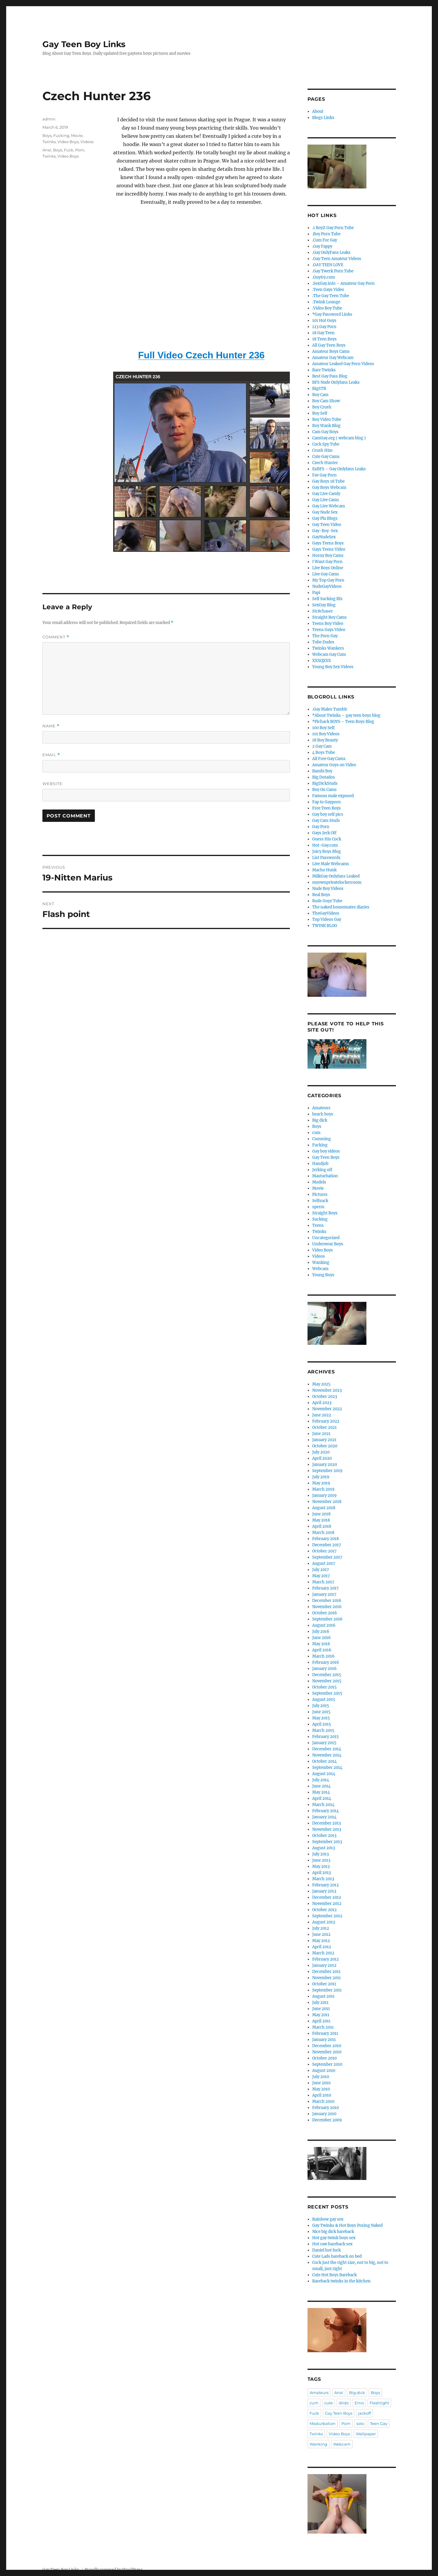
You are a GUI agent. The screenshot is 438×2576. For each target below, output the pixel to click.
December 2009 (327, 2120)
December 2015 (326, 1674)
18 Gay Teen (323, 332)
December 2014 (326, 1748)
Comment (55, 637)
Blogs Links (323, 117)
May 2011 (320, 2014)
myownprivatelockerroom (336, 882)
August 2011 (323, 1996)
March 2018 (323, 1532)
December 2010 (326, 2045)
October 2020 (324, 1445)
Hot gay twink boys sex (334, 2237)
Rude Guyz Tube (327, 900)
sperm (318, 1206)
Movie (76, 135)
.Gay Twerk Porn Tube (332, 271)
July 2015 (320, 1705)
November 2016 (327, 1606)
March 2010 (323, 2101)
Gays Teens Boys (328, 543)
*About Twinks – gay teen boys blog (346, 715)
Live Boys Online (327, 567)
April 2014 (321, 1798)
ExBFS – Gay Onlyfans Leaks (339, 468)
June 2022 (321, 1415)
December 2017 (326, 1544)
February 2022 (325, 1421)
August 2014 (323, 1773)
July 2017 (320, 1569)
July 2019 (320, 1476)
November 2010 (326, 2051)
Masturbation (325, 1175)
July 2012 (320, 1928)
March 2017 (323, 1582)
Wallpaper (366, 2433)
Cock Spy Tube (325, 444)
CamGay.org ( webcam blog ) (339, 438)
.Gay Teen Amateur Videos (336, 258)
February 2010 (325, 2107)
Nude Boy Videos (327, 888)
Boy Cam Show (326, 400)
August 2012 (323, 1922)
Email (51, 754)
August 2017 (323, 1563)
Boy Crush (321, 407)
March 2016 (323, 1656)
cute (328, 2402)
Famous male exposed (333, 795)
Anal (46, 150)
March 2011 (323, 2027)
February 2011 (325, 2033)
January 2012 (324, 1965)
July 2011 (320, 2002)
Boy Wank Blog (326, 425)
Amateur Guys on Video (334, 764)
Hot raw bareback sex (332, 2243)
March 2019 (323, 1489)
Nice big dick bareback (333, 2231)
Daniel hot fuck (326, 2250)
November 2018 (326, 1501)
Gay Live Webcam (328, 506)
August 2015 (323, 1699)
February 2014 (325, 1810)
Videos (86, 141)
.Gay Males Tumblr (329, 709)
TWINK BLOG (324, 925)
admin (48, 119)
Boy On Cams (324, 789)
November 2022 (327, 1408)
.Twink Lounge (326, 301)
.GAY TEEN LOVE (327, 264)
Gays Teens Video (328, 549)
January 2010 (324, 2113)
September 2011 (327, 1990)
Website (52, 783)
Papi (316, 592)
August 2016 (323, 1625)
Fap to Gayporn (326, 801)
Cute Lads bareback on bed (337, 2256)
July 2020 (321, 1452)
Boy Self (319, 413)
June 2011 (321, 2008)
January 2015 (324, 1742)
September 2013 (327, 1841)
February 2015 (325, 1736)
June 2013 (321, 1860)
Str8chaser (322, 611)
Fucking (61, 135)
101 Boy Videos (326, 733)
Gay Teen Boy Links (83, 44)
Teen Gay (378, 2423)
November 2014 (326, 1755)
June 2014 (321, 1786)
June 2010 (321, 2082)
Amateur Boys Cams (331, 351)
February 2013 (325, 1885)
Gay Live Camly (326, 493)
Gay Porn (320, 826)
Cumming (321, 1138)
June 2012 (321, 1934)
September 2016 (327, 1619)
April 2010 (321, 2095)
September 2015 (327, 1693)
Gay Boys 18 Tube (328, 481)
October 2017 (324, 1551)
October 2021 (324, 1427)
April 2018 (321, 1526)
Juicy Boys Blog (326, 851)
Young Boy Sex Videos (332, 666)
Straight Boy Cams (329, 617)
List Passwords (326, 857)
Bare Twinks (324, 370)
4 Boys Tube (323, 752)
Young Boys (323, 1274)
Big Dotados (323, 777)
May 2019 (321, 1483)
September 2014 (327, 1767)
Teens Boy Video (327, 623)
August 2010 (323, 2070)
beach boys (322, 1114)
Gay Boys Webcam (329, 487)
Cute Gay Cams (326, 456)
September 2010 (327, 2064)
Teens (318, 1225)
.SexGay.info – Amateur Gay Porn (343, 283)
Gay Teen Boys (326, 1157)
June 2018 (321, 1514)
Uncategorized (326, 1237)
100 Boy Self (323, 727)
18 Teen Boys (324, 339)
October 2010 (324, 2058)
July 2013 (320, 1854)
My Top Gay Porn (328, 580)
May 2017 (321, 1575)
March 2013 (323, 1878)
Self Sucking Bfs (327, 598)
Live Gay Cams (325, 574)
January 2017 (324, 1594)
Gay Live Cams (325, 499)
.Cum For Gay (324, 240)
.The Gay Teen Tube (330, 295)
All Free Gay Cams (329, 758)
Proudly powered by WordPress (114, 2569)
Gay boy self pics (327, 814)
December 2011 (326, 1971)
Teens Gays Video (328, 629)
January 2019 (324, 1495)
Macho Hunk (324, 870)
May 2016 (321, 1643)
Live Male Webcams (330, 863)
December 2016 (326, 1600)
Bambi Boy (322, 771)
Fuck (68, 150)
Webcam (320, 1268)
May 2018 (321, 1520)
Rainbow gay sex (327, 2219)
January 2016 (324, 1668)
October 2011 (324, 1983)
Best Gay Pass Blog (329, 376)
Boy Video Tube (326, 419)
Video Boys (68, 141)
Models (319, 1182)
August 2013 (323, 1847)
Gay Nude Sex (325, 512)
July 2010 (320, 2076)
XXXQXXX (321, 660)
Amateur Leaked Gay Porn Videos (343, 363)
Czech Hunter (325, 462)
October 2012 (324, 1909)
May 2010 (321, 2089)
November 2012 (326, 1903)
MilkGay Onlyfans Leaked (336, 876)
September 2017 (327, 1557)
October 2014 (324, 1761)
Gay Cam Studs (326, 820)
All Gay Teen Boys (329, 345)
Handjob (320, 1163)
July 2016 (320, 1631)
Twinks (49, 141)
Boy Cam (320, 394)
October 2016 (324, 1612)
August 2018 (323, 1507)
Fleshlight (379, 2402)
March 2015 (323, 1730)
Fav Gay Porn (324, 475)
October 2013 (324, 1835)
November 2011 (326, 1977)
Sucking (320, 1219)
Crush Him (322, 450)
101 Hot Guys (324, 320)
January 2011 (324, 2039)
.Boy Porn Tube (326, 233)
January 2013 (324, 1891)
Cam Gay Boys (325, 431)
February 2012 (325, 1959)
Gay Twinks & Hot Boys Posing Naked (347, 2225)
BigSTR (319, 388)
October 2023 (324, 1396)
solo (360, 2423)
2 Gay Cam (322, 746)
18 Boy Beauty (325, 740)
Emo (359, 2402)
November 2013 (326, 1829)
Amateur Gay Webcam (332, 357)
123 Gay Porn (324, 326)
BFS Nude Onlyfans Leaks (336, 382)
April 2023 (321, 1402)
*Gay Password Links (332, 314)
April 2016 (321, 1650)
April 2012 (321, 1946)
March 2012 (323, 1953)
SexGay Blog (323, 604)
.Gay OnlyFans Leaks (331, 252)
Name (50, 726)
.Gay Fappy (322, 246)
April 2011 (321, 2021)
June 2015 (321, 1711)
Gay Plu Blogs (325, 518)
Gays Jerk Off (324, 832)
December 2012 (326, 1897)
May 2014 (321, 1792)
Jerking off (322, 1169)
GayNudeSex (324, 536)
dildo (344, 2402)
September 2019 (327, 1470)
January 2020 (324, 1464)
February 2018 (325, 1538)
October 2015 (324, 1687)
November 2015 (326, 1680)
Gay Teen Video (326, 524)
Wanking (320, 1262)
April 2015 (321, 1724)
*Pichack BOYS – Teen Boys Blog (343, 721)
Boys (47, 135)
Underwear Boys (327, 1243)
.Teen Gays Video (328, 289)
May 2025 (321, 1384)
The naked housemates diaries (340, 907)
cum (316, 1132)
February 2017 (325, 1588)
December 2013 (326, 1823)
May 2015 (321, 1718)
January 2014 (324, 1817)
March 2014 (323, 1804)
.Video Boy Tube (327, 308)
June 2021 (321, 1433)
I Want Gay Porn (327, 561)
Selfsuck (320, 1200)
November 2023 (327, 1390)
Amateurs (321, 1107)
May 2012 (321, 1940)
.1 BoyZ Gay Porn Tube (333, 227)
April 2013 (321, 1872)
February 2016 (325, 1662)
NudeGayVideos (327, 586)
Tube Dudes (323, 642)
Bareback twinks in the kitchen (341, 2281)
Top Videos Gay (326, 919)
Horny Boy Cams (327, 555)
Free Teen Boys (326, 808)
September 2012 (327, 1915)
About (317, 111)
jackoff (364, 2413)
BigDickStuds (325, 783)
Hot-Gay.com (325, 845)
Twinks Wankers (328, 648)
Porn (79, 150)
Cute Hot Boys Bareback (334, 2274)
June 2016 (321, 1637)
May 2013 (321, 1866)
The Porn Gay (325, 635)
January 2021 (324, 1439)
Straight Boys (325, 1213)
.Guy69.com (323, 277)
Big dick (319, 1120)
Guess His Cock (326, 839)
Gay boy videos (326, 1151)
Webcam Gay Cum (329, 654)
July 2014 (320, 1779)
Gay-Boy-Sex (325, 530)
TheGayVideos (325, 913)
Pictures (320, 1194)
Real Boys (321, 894)
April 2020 (322, 1458)
